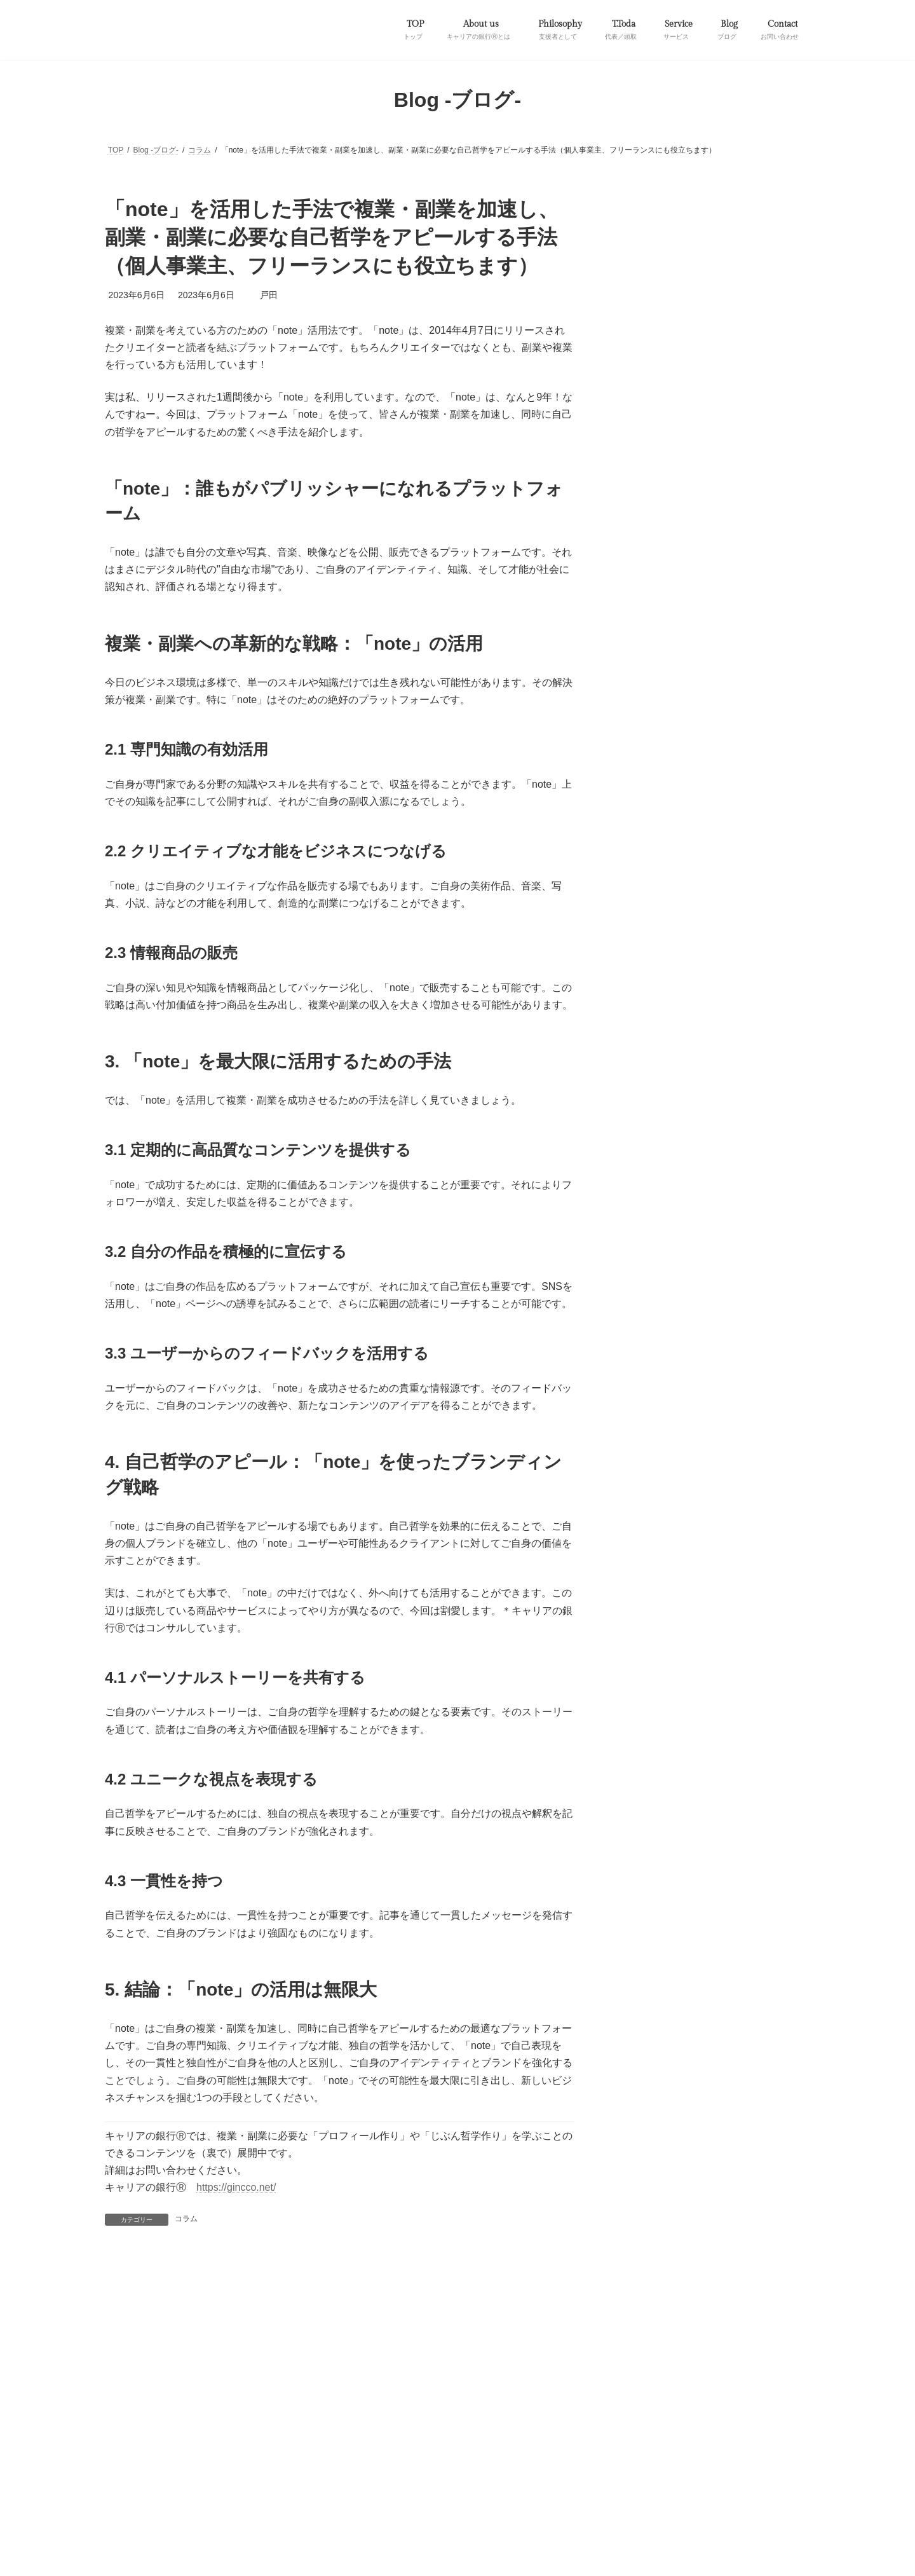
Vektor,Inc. (574, 2481)
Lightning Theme (408, 2481)
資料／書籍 (645, 271)
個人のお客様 (629, 2422)
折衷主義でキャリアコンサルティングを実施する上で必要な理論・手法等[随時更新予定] (743, 1035)
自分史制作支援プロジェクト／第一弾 (181, 2422)
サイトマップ (240, 2430)
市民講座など (558, 2422)
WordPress (343, 2481)
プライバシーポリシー (154, 2430)
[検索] (778, 1108)
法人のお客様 (699, 2422)
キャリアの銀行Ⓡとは (309, 2422)
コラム (186, 2218)
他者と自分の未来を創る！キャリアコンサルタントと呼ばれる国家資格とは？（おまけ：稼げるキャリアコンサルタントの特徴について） (743, 590)
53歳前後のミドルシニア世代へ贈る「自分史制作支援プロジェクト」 (743, 349)
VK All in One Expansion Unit (495, 2481)
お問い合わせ (311, 2430)
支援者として (394, 2422)
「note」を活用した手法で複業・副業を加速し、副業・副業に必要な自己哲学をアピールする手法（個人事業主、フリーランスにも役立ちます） (743, 430)
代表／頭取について (476, 2422)
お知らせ (641, 222)
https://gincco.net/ (236, 2187)
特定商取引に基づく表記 (400, 2430)
